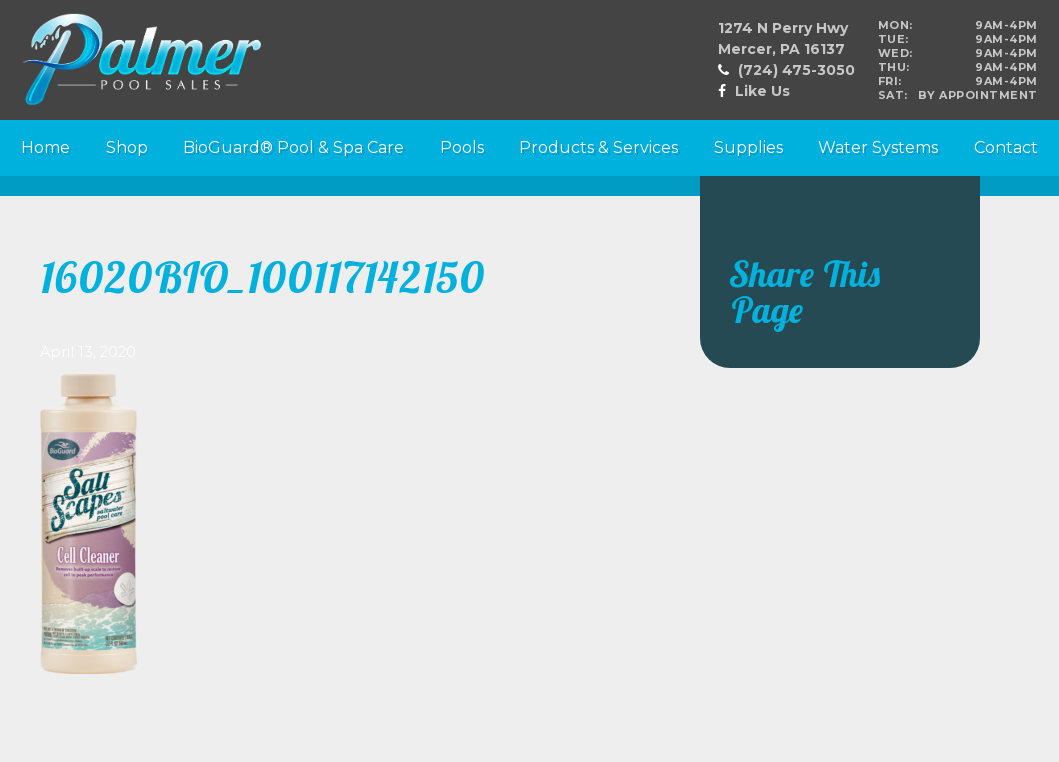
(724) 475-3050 (796, 70)
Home (45, 147)
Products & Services (598, 147)
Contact (1006, 147)
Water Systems (878, 147)
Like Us (762, 91)
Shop (127, 147)
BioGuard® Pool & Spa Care (293, 147)
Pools (462, 147)
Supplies (748, 147)
